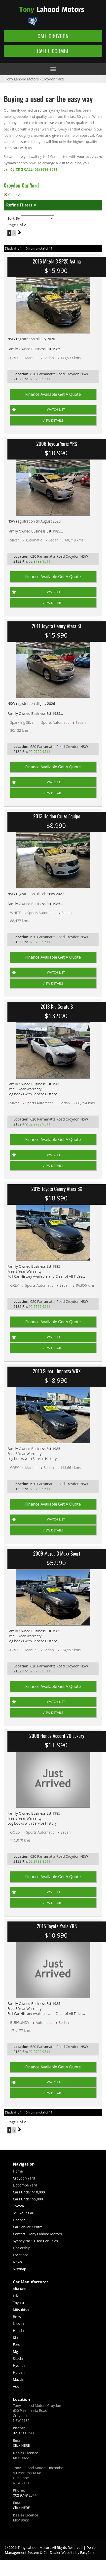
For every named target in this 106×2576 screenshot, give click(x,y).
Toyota (18, 2206)
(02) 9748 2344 (25, 2495)
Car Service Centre (28, 2227)
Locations (20, 2254)
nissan (18, 2323)
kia (15, 2337)
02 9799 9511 (39, 379)
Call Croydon (53, 36)
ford (16, 2344)
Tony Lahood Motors (22, 79)
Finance (19, 2220)
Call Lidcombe (53, 51)
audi (16, 2386)
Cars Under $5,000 (28, 2199)
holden (19, 2372)
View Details (53, 420)
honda (18, 2330)
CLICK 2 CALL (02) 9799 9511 (34, 169)
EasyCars (87, 2552)
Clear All (15, 194)
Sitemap (19, 2268)
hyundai (19, 2365)
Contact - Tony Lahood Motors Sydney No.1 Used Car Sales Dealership (37, 2241)
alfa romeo (22, 2288)
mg (15, 2351)
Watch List (56, 409)
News (17, 2261)
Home (18, 2171)
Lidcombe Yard (25, 2185)
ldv (16, 2295)
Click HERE (21, 2445)
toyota (18, 2302)
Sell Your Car (23, 2213)
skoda (18, 2358)
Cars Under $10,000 (29, 2192)
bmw (17, 2316)
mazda (18, 2379)
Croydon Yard (52, 79)
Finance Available (53, 394)
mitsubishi (21, 2309)
